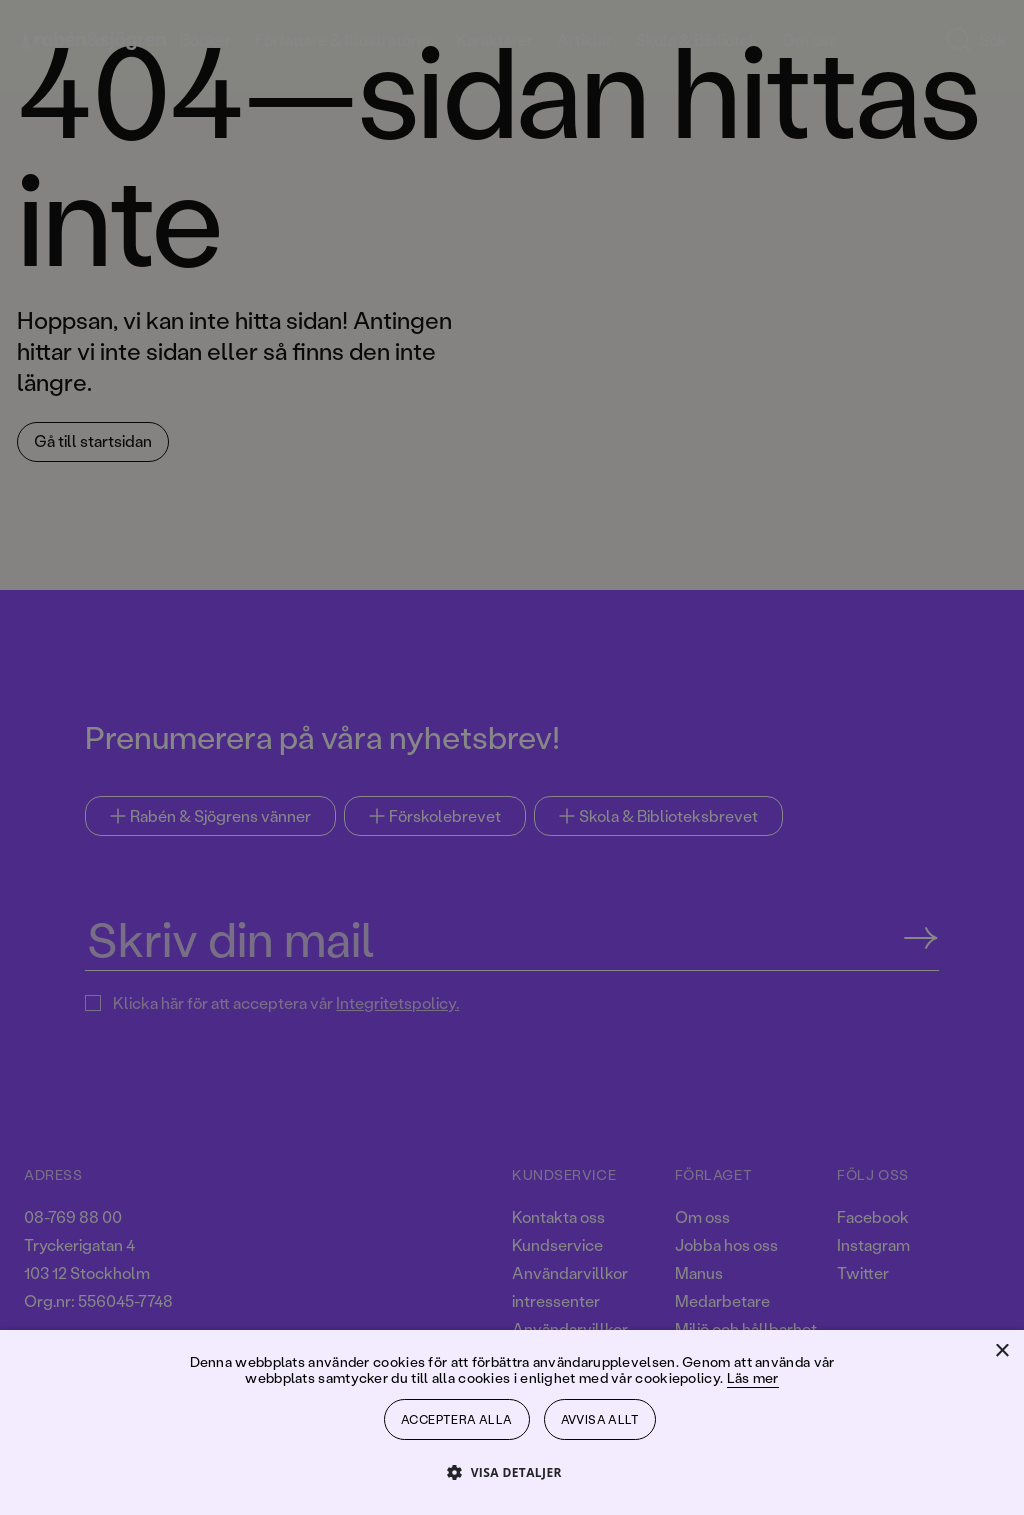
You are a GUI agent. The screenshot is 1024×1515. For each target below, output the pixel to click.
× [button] (1001, 1351)
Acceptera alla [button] (457, 1419)
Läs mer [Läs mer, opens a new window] (753, 1377)
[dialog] (512, 757)
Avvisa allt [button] (600, 1419)
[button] (512, 1471)
